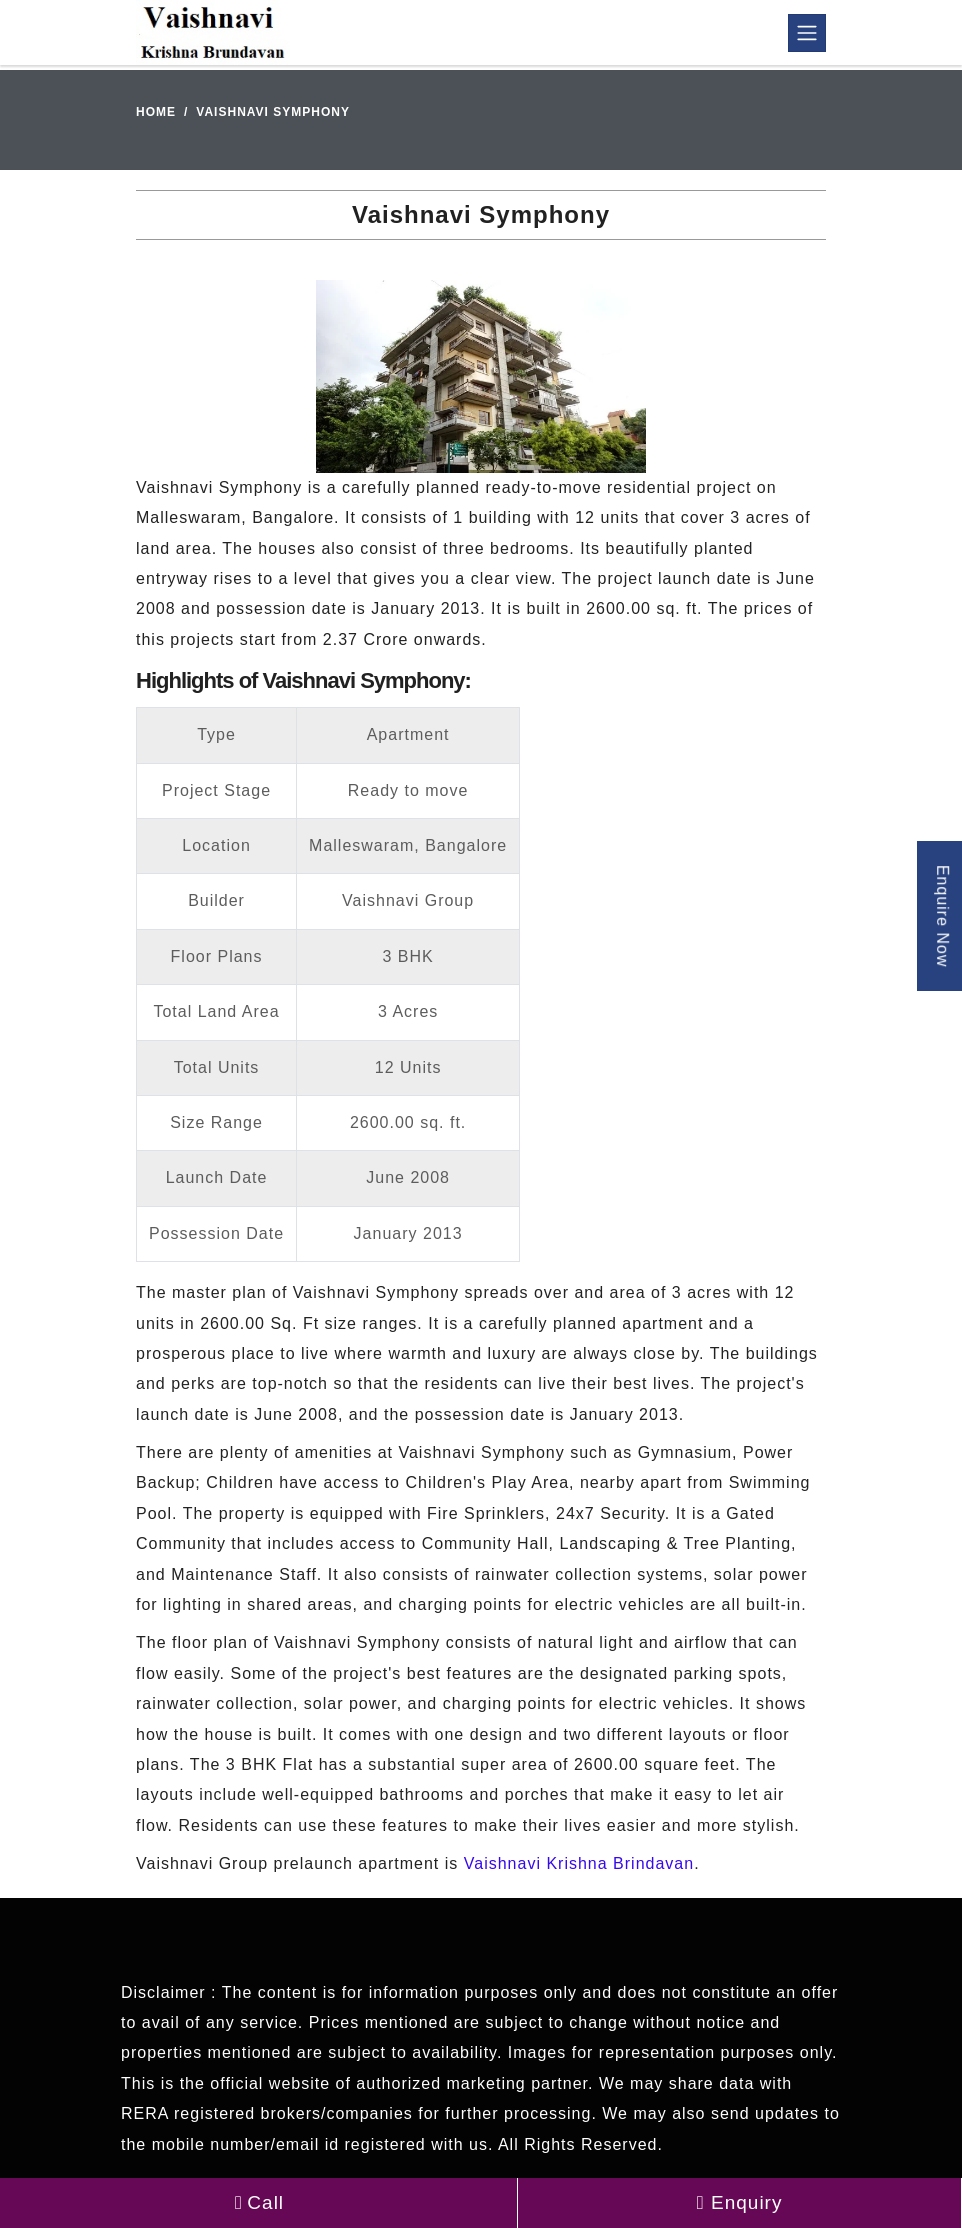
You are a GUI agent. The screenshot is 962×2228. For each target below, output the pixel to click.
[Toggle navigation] (807, 33)
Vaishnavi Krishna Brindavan (579, 1863)
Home (156, 112)
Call (258, 2202)
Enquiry (740, 2202)
